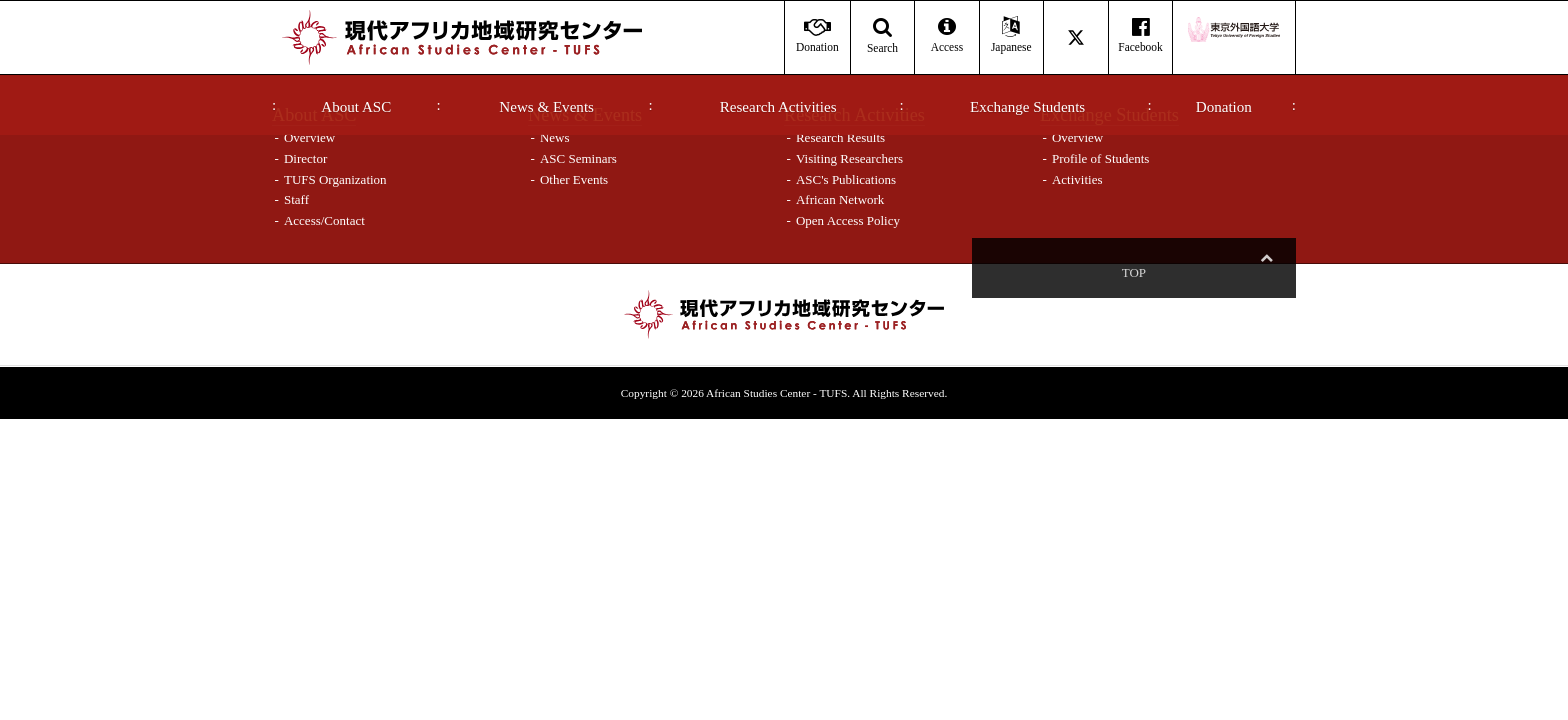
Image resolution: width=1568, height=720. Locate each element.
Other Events (574, 179)
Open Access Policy (848, 220)
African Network (840, 199)
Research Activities (778, 107)
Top (1266, 272)
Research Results (840, 137)
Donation (1224, 107)
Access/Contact (324, 220)
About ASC (356, 107)
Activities (1077, 179)
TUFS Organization (335, 179)
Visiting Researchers (849, 158)
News (555, 137)
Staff (296, 199)
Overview (309, 137)
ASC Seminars (578, 158)
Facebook (1140, 35)
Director (305, 158)
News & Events (546, 107)
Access (946, 35)
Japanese (1011, 35)
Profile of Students (1101, 158)
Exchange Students (1027, 107)
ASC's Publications (846, 179)
